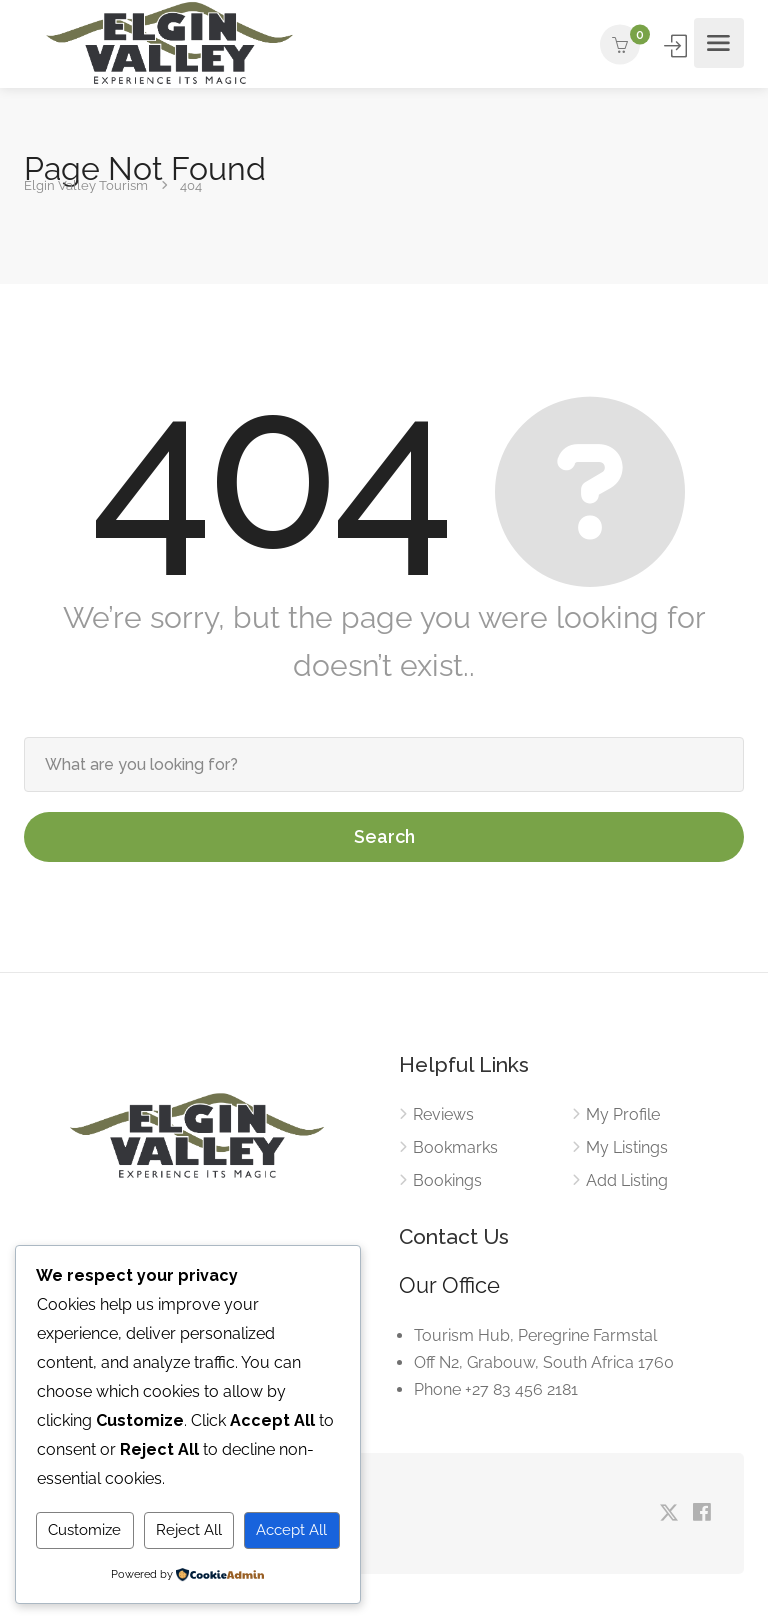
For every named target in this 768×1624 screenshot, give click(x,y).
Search (384, 836)
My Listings (627, 1147)
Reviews (443, 1114)
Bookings (447, 1180)
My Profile (623, 1114)
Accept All (291, 1530)
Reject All (189, 1530)
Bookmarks (455, 1147)
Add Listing (627, 1180)
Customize (84, 1530)
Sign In (677, 45)
